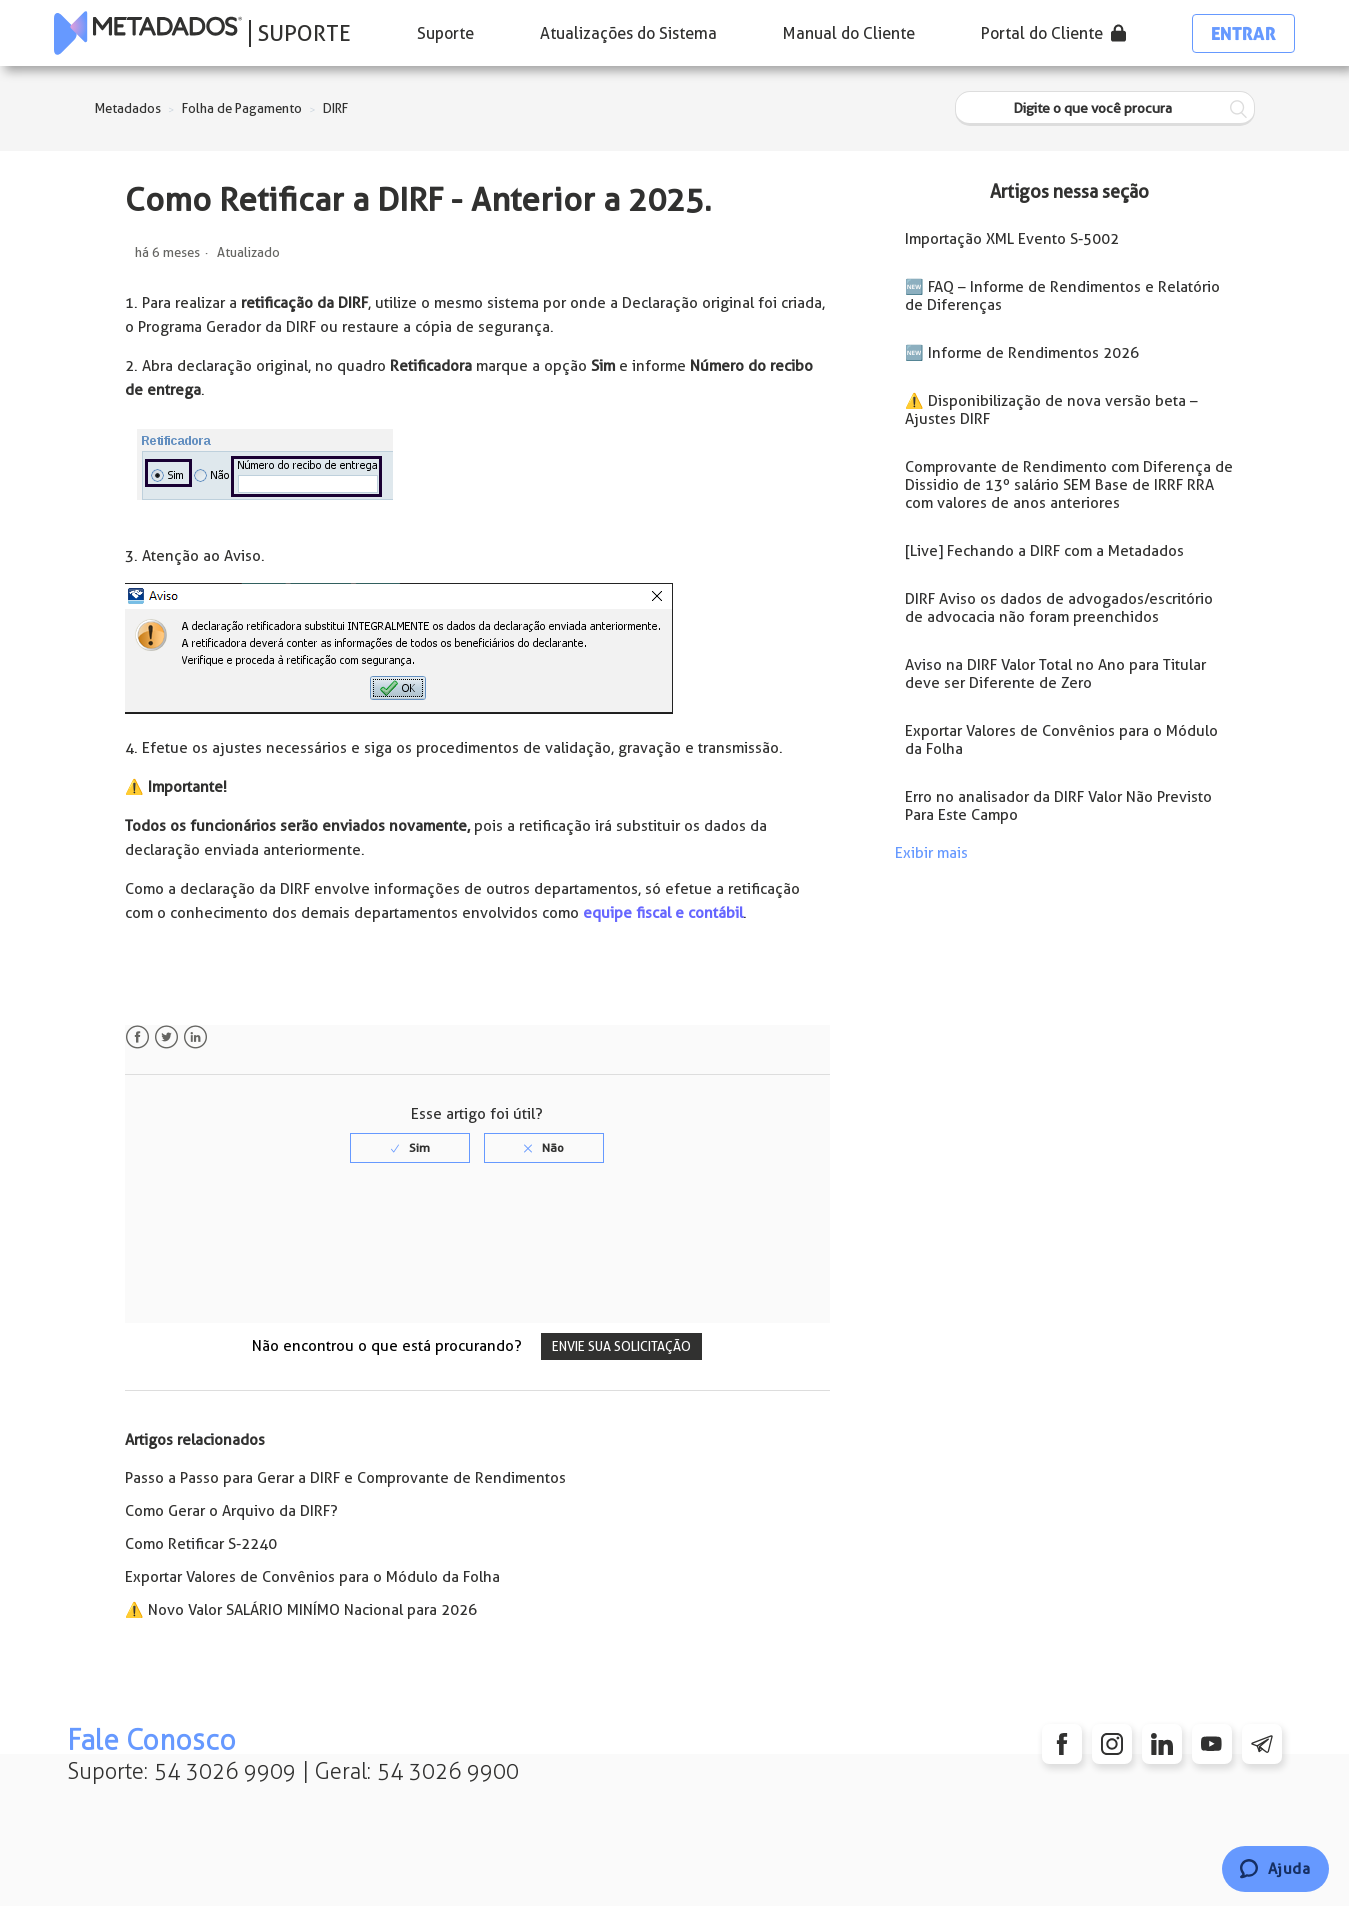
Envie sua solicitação (621, 1346)
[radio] (410, 1148)
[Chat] (1275, 1869)
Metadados (128, 108)
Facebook (137, 1037)
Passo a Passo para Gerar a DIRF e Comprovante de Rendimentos (345, 1478)
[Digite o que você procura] (1105, 108)
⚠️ (134, 787)
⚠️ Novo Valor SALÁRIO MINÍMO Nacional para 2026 (301, 1610)
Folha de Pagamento (242, 108)
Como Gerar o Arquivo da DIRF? (231, 1511)
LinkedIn (195, 1037)
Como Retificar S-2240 (201, 1544)
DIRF (335, 108)
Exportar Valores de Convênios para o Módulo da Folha (312, 1577)
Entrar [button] (1243, 33)
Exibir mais (931, 853)
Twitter (166, 1037)
